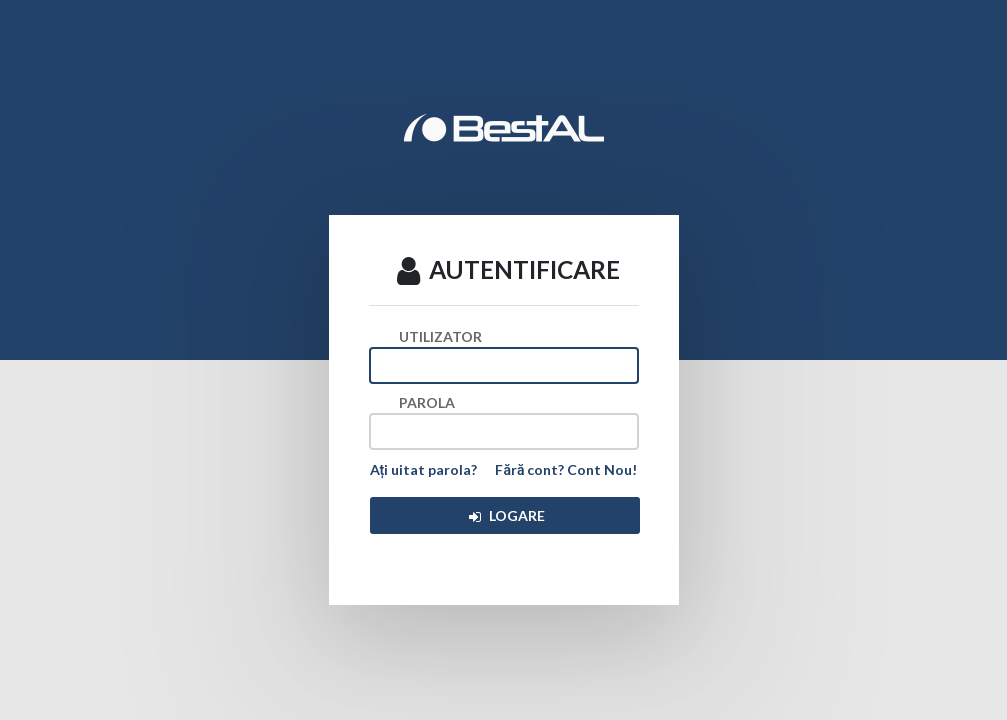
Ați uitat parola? (424, 469)
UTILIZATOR (440, 336)
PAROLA (427, 402)
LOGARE (505, 515)
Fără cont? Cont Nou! (566, 469)
